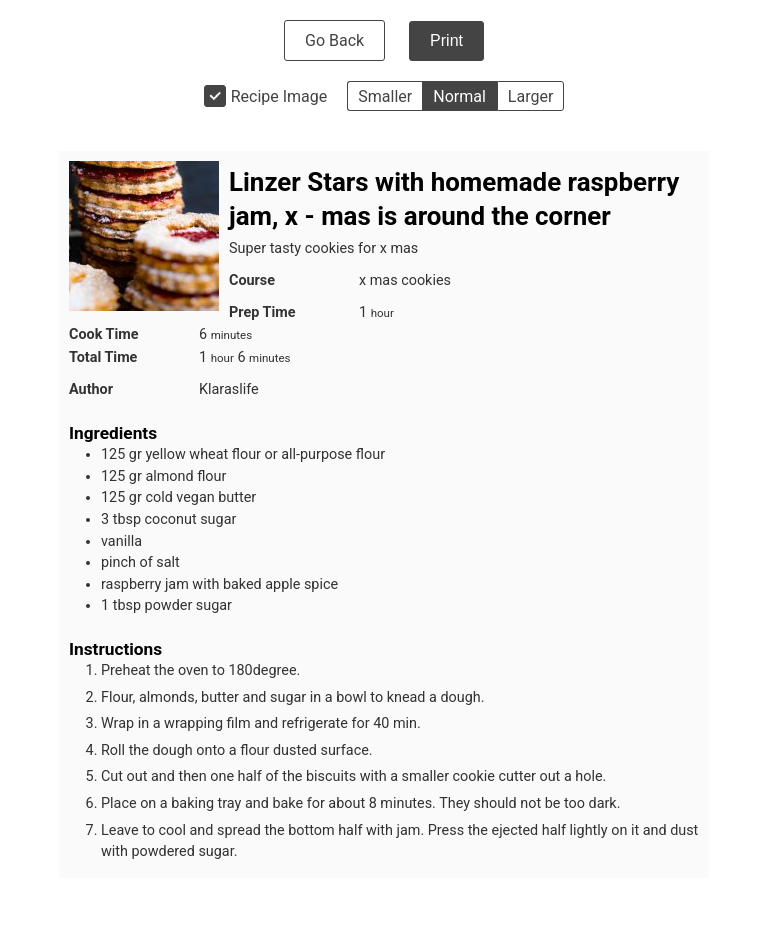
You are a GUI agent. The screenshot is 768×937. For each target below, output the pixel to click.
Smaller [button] (385, 96)
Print (446, 40)
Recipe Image (279, 96)
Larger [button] (530, 96)
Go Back (334, 40)
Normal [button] (459, 96)
